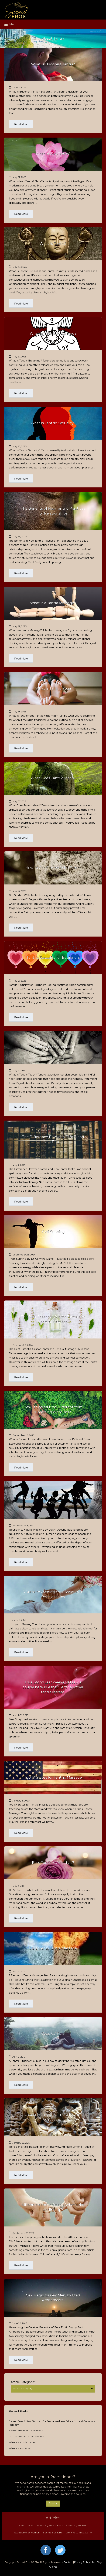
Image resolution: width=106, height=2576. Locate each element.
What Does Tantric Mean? (53, 778)
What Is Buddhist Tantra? (53, 64)
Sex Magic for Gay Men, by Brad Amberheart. (53, 2297)
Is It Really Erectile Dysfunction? (26, 2436)
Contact (68, 2562)
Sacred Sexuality (52, 2532)
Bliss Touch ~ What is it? (53, 1863)
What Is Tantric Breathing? (53, 333)
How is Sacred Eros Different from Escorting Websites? (53, 1409)
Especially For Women (27, 2532)
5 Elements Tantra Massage (53, 1948)
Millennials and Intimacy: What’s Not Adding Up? (53, 2207)
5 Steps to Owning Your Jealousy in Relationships (53, 1594)
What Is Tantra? (53, 244)
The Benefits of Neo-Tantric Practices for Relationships (53, 510)
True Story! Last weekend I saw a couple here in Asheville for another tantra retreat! (53, 1687)
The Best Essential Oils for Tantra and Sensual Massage (53, 1319)
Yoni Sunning (53, 1231)
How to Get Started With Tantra (53, 868)
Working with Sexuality (79, 2532)
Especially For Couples (50, 2525)
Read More (21, 124)
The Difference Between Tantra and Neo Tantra (53, 1139)
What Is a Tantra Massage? (53, 603)
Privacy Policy (82, 2562)
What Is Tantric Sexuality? (53, 423)
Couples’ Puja (53, 2033)
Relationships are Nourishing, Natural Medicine (53, 1499)
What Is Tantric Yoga (53, 688)
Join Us (53, 2503)
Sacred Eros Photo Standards (26, 2430)
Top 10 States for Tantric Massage (53, 1777)
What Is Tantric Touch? (53, 1047)
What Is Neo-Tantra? (53, 154)
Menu (10, 24)
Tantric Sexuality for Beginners (53, 957)
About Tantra (26, 2525)
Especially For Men (76, 2525)
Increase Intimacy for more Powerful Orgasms (53, 2117)
